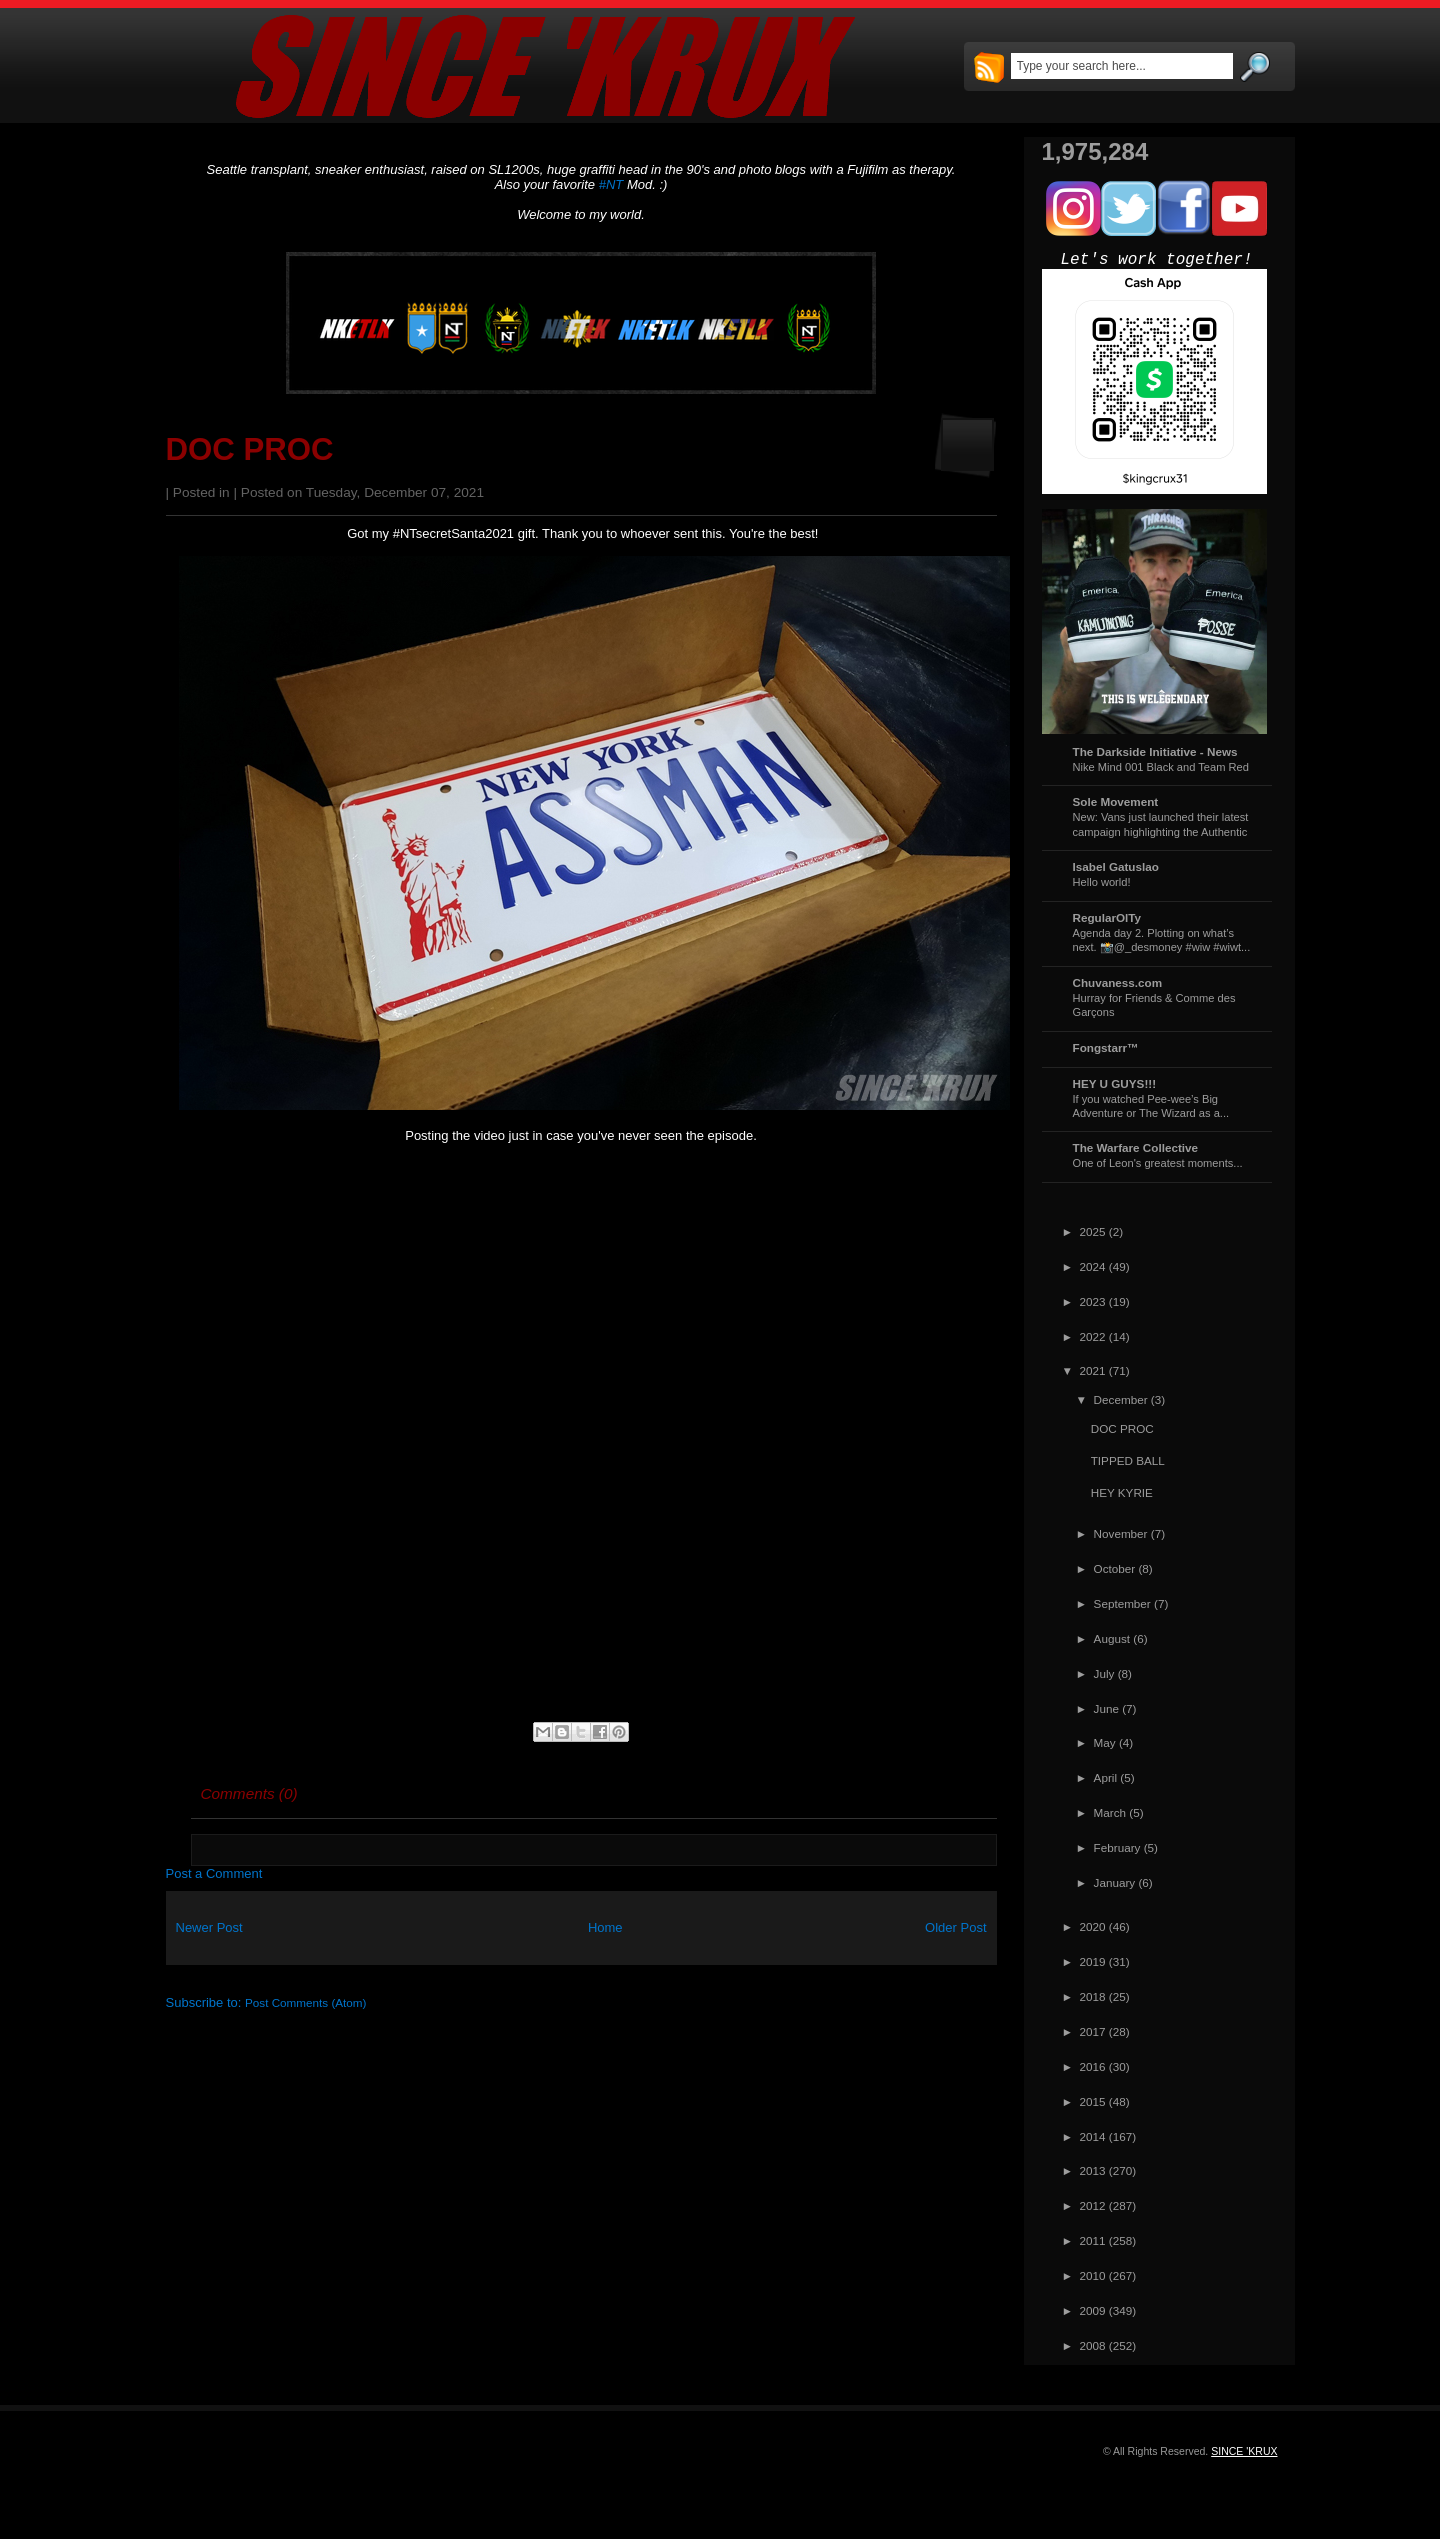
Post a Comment (214, 1873)
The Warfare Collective (1136, 1147)
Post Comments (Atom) (305, 2002)
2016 (1093, 2066)
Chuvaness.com (1118, 982)
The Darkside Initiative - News (1155, 751)
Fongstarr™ (1106, 1047)
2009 (1093, 2310)
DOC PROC (250, 449)
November (1121, 1533)
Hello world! (1102, 882)
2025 (1093, 1231)
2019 (1093, 1961)
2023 (1093, 1301)
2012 (1093, 2205)
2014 (1093, 2136)
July (1104, 1673)
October (1115, 1568)
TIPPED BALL (1128, 1460)
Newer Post (209, 1927)
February (1117, 1847)
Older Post (955, 1927)
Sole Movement (1116, 801)
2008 (1093, 2345)
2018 (1093, 1996)
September (1122, 1603)
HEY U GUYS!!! (1115, 1083)
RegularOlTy (1107, 917)
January (1115, 1882)
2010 (1093, 2275)
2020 (1093, 1926)
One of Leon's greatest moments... (1158, 1163)
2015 (1093, 2101)
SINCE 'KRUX (1244, 2451)
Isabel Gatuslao (1116, 866)
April (1105, 1777)
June (1106, 1708)
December (1121, 1399)
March (1110, 1812)
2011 (1093, 2240)
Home (605, 1927)
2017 (1093, 2031)
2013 (1093, 2170)
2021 (1093, 1370)
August (1112, 1638)
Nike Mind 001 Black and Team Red (1161, 767)
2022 (1093, 1336)
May (1105, 1742)
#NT (611, 184)
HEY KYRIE (1122, 1492)
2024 (1093, 1266)
